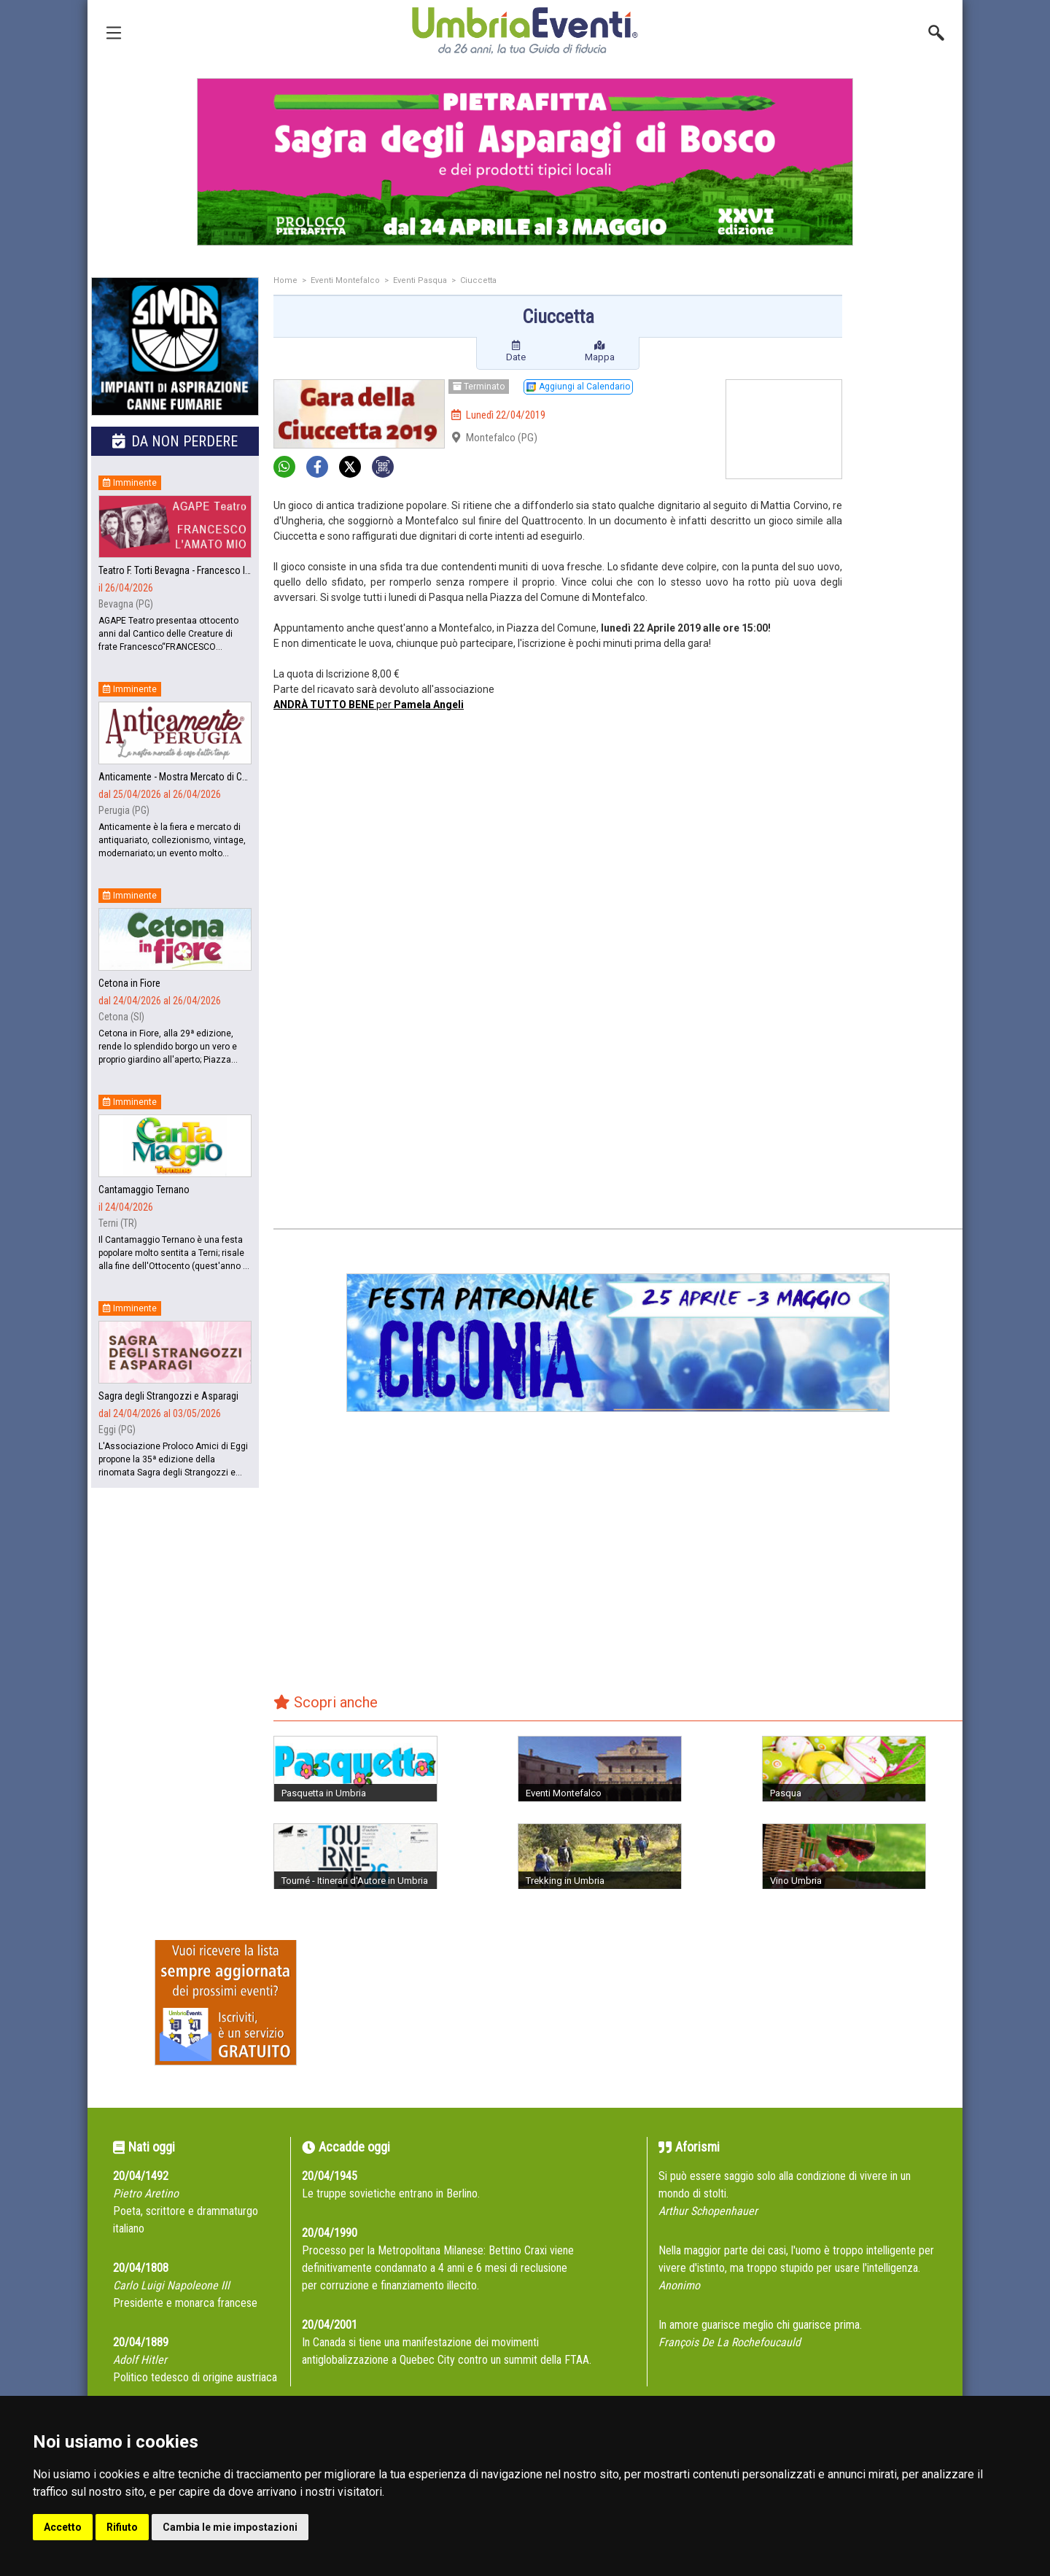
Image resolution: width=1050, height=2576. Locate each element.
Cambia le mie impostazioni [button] (230, 2527)
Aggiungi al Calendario (578, 386)
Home (285, 280)
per (368, 704)
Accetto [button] (63, 2527)
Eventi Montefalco (345, 280)
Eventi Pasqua (420, 280)
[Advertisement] (907, 508)
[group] (525, 162)
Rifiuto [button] (122, 2527)
